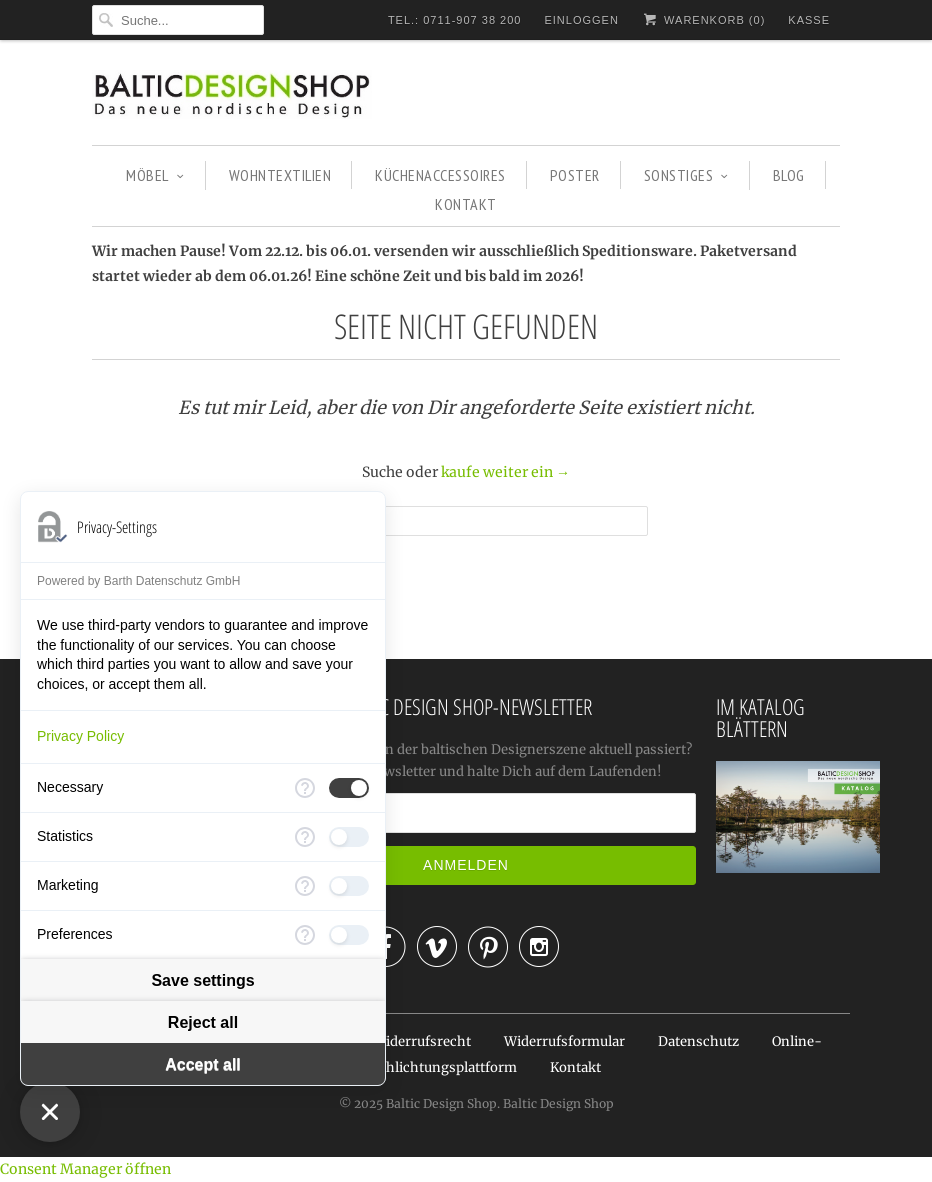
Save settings (202, 980)
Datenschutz (698, 1041)
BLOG (789, 175)
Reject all (203, 1022)
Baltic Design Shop (441, 1103)
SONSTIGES (686, 175)
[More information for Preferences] (305, 935)
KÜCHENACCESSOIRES (440, 175)
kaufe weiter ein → (505, 472)
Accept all (203, 1064)
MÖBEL (155, 175)
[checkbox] (349, 788)
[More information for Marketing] (305, 886)
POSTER (575, 175)
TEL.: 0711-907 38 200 (455, 20)
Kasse (809, 20)
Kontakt (575, 1067)
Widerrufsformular (564, 1041)
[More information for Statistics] (305, 837)
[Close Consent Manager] (50, 1112)
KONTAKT (466, 204)
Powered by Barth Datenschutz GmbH (138, 581)
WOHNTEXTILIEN (280, 175)
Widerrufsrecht (422, 1041)
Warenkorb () (703, 19)
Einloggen (581, 20)
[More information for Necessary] (305, 788)
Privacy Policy (80, 736)
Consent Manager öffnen (85, 1169)
